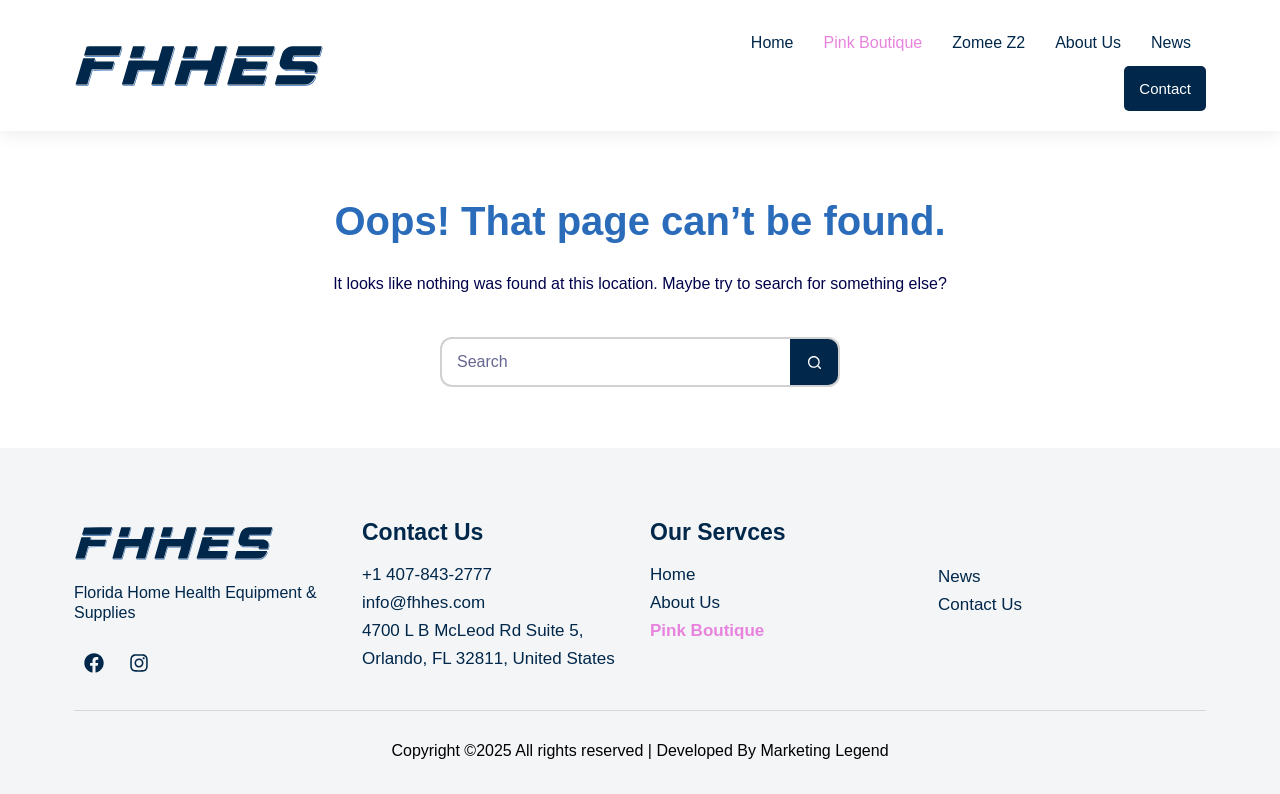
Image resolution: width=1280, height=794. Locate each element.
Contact (1165, 88)
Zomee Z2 (988, 42)
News (1171, 42)
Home (772, 42)
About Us (1088, 42)
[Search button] (815, 362)
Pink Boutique (873, 42)
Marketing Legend (824, 750)
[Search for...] (615, 362)
